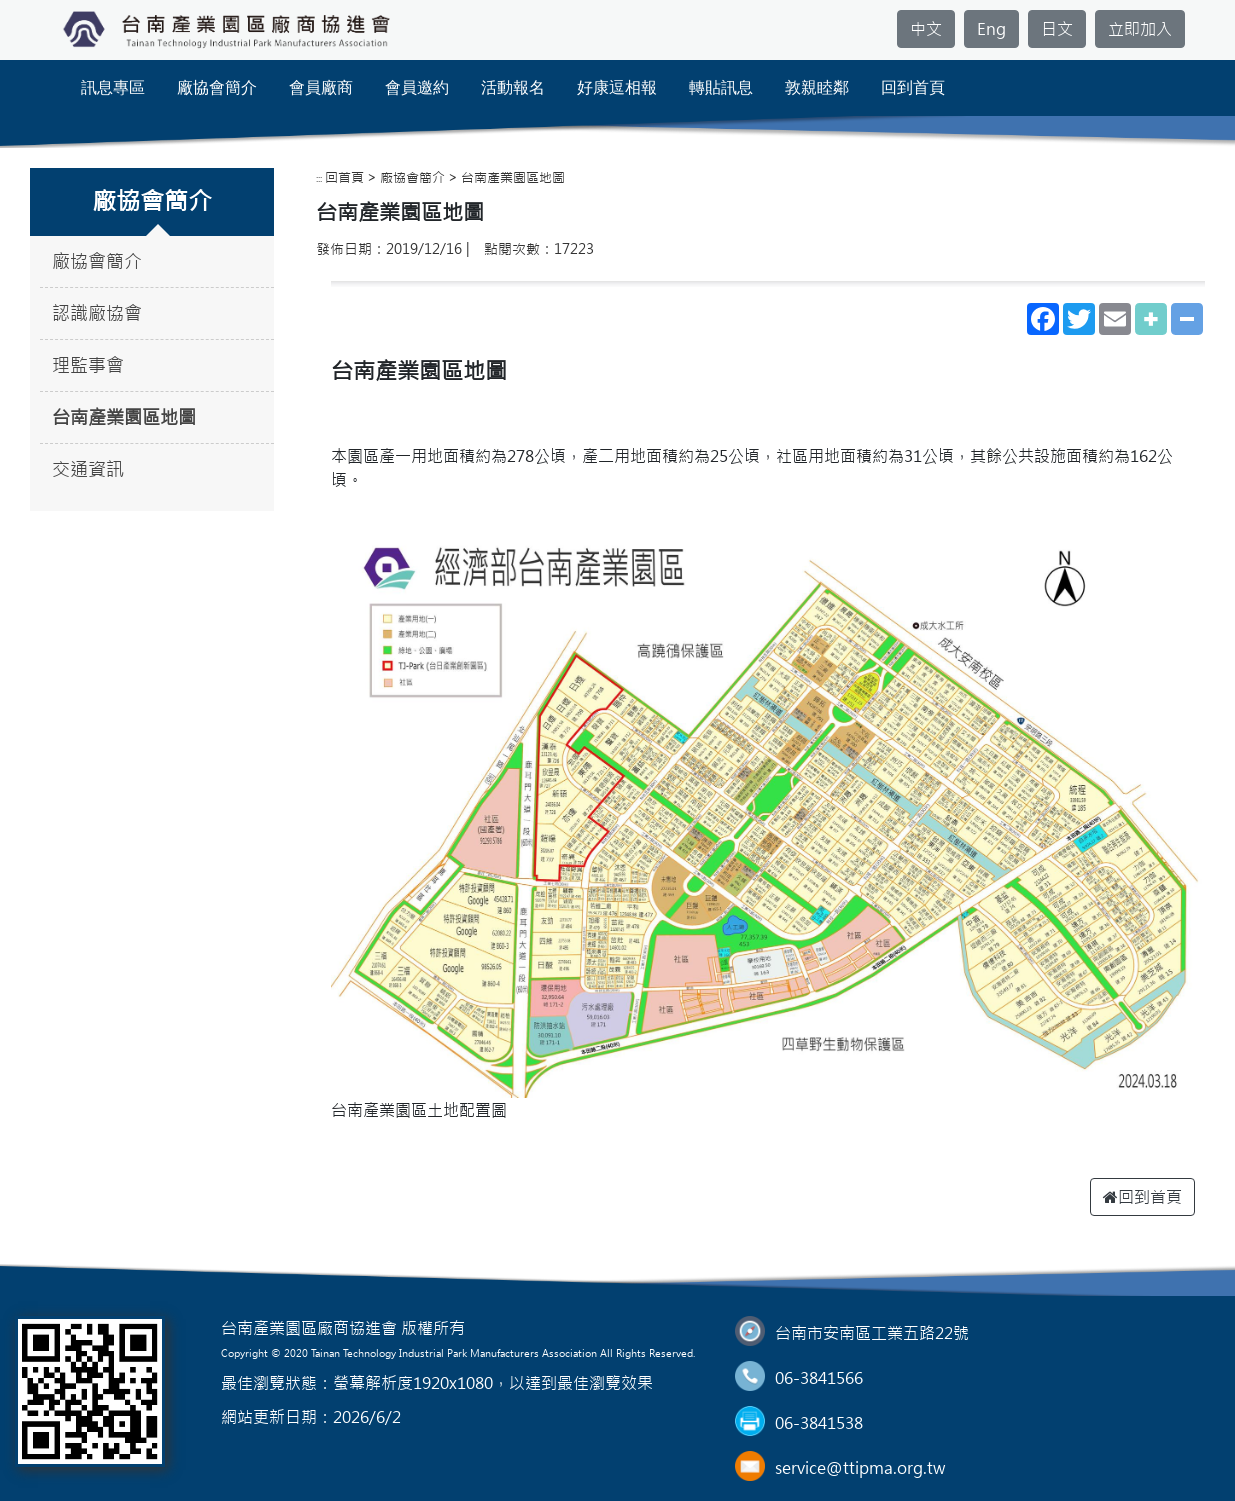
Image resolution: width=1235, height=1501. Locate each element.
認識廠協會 (97, 313)
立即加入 (1140, 29)
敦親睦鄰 (817, 87)
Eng (991, 29)
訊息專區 (113, 87)
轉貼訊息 (721, 87)
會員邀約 (417, 87)
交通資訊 (88, 469)
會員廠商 (321, 87)
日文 (1057, 29)
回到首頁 (913, 87)
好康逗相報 (617, 87)
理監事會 (88, 365)
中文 (926, 29)
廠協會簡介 (217, 87)
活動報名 (513, 87)
